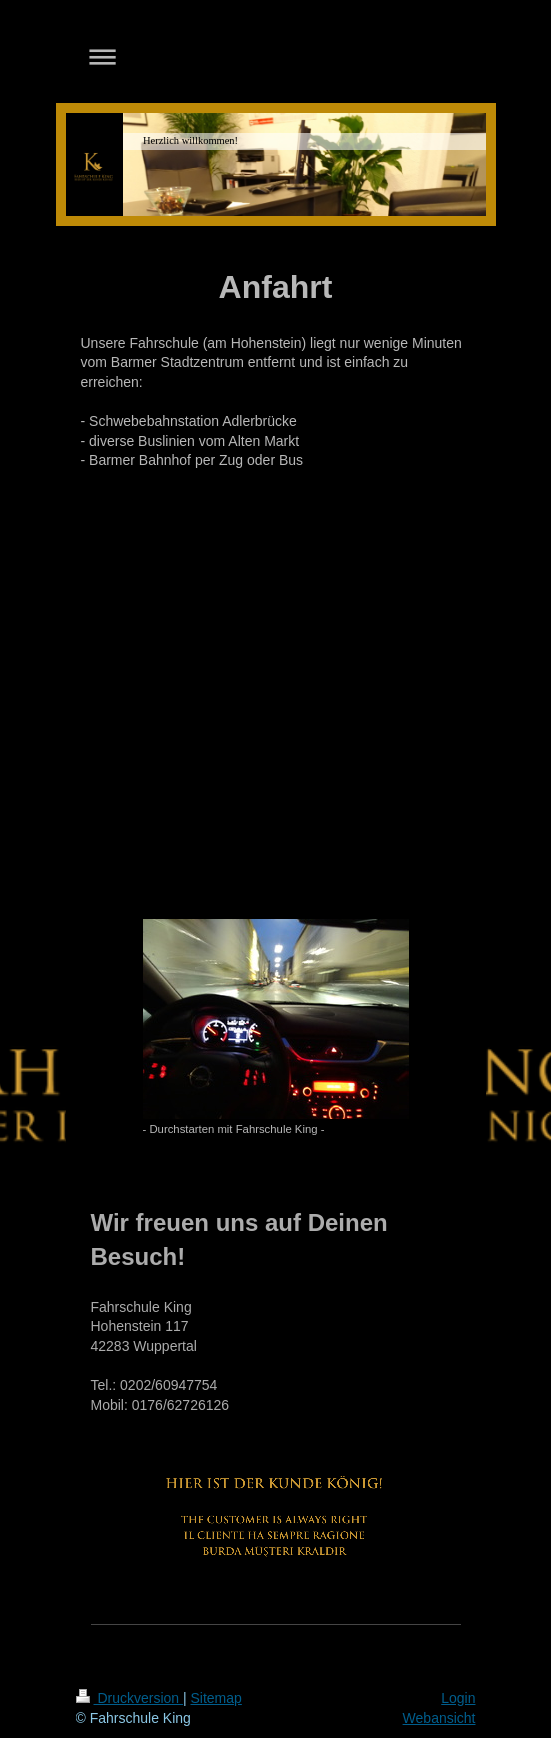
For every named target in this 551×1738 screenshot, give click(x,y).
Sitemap (216, 1698)
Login (458, 1698)
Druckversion (129, 1698)
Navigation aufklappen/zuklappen (276, 56)
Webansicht (439, 1718)
